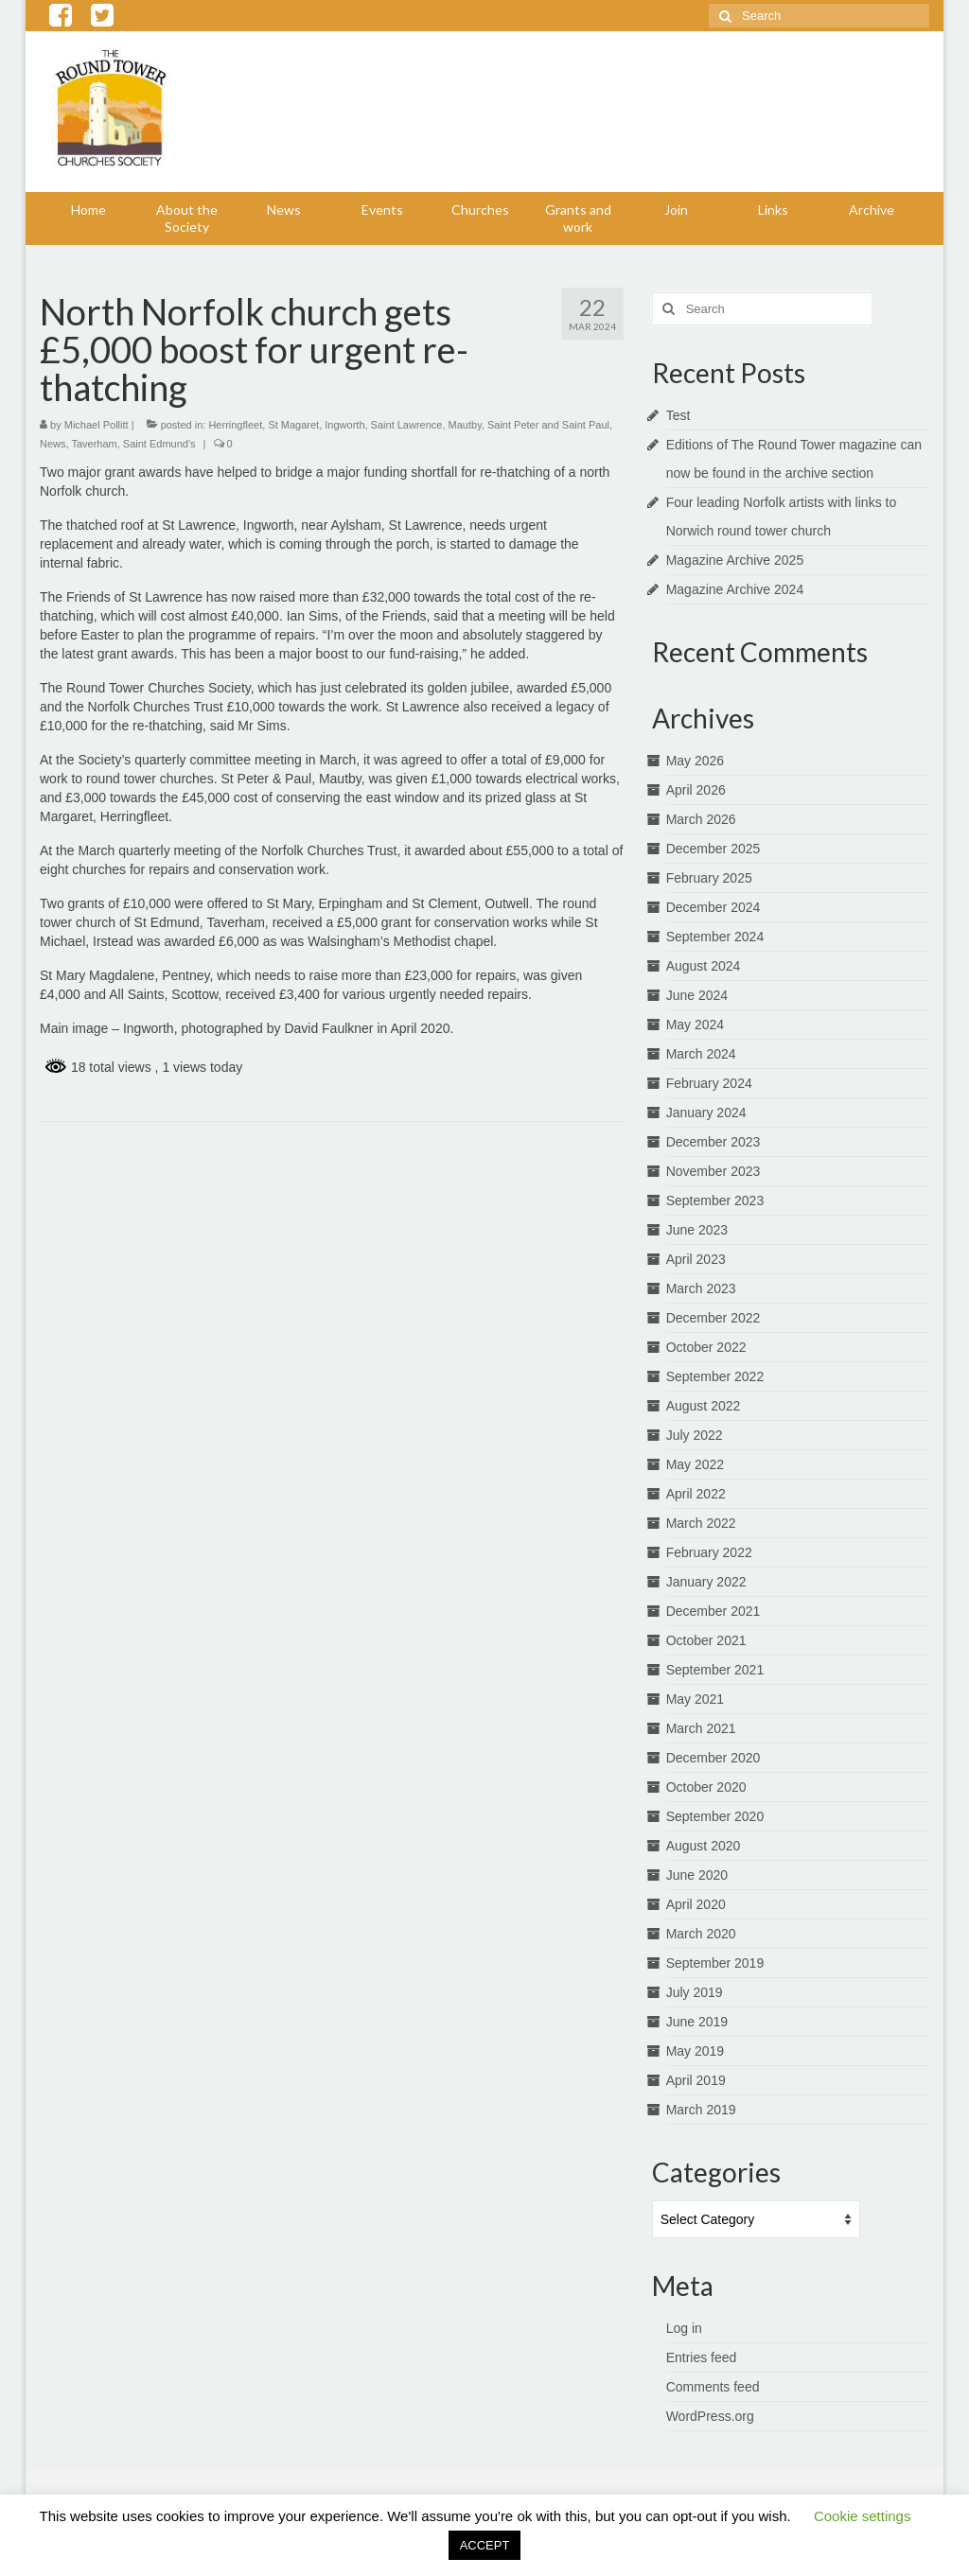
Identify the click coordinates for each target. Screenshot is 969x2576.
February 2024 (709, 1083)
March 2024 (701, 1053)
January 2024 (706, 1112)
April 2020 (696, 1904)
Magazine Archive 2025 (735, 560)
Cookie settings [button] (862, 2516)
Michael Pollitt (96, 424)
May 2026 (695, 760)
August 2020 (703, 1845)
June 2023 (697, 1229)
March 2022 (701, 1523)
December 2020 (713, 1757)
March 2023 (701, 1288)
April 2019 (696, 2080)
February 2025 (709, 877)
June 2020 (697, 1875)
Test (678, 415)
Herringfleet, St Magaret (263, 424)
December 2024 (713, 907)
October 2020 (706, 1787)
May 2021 (695, 1699)
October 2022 (706, 1347)
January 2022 (706, 1581)
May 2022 (695, 1464)
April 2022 (696, 1493)
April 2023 (696, 1259)
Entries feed (701, 2357)
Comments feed (713, 2386)
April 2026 (696, 789)
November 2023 (713, 1171)
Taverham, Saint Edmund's (133, 443)
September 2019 (715, 1963)
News (53, 443)
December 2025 (713, 848)
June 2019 (697, 2021)
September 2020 (715, 1816)
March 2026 (701, 819)
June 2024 (697, 995)
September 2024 (715, 936)
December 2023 (713, 1141)
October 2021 (706, 1640)
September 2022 (715, 1376)
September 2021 (715, 1669)
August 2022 (703, 1405)
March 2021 (701, 1728)
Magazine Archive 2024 (735, 589)
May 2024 (695, 1024)
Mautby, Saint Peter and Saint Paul (529, 424)
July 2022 (694, 1435)
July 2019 (694, 1992)
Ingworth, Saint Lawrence (383, 424)
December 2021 (713, 1611)
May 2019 (695, 2051)
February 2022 (709, 1552)
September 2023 (715, 1200)
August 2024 (703, 965)
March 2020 (701, 1933)
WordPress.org (710, 2416)
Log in (684, 2328)
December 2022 (713, 1317)
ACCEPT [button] (485, 2545)
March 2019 (701, 2109)
